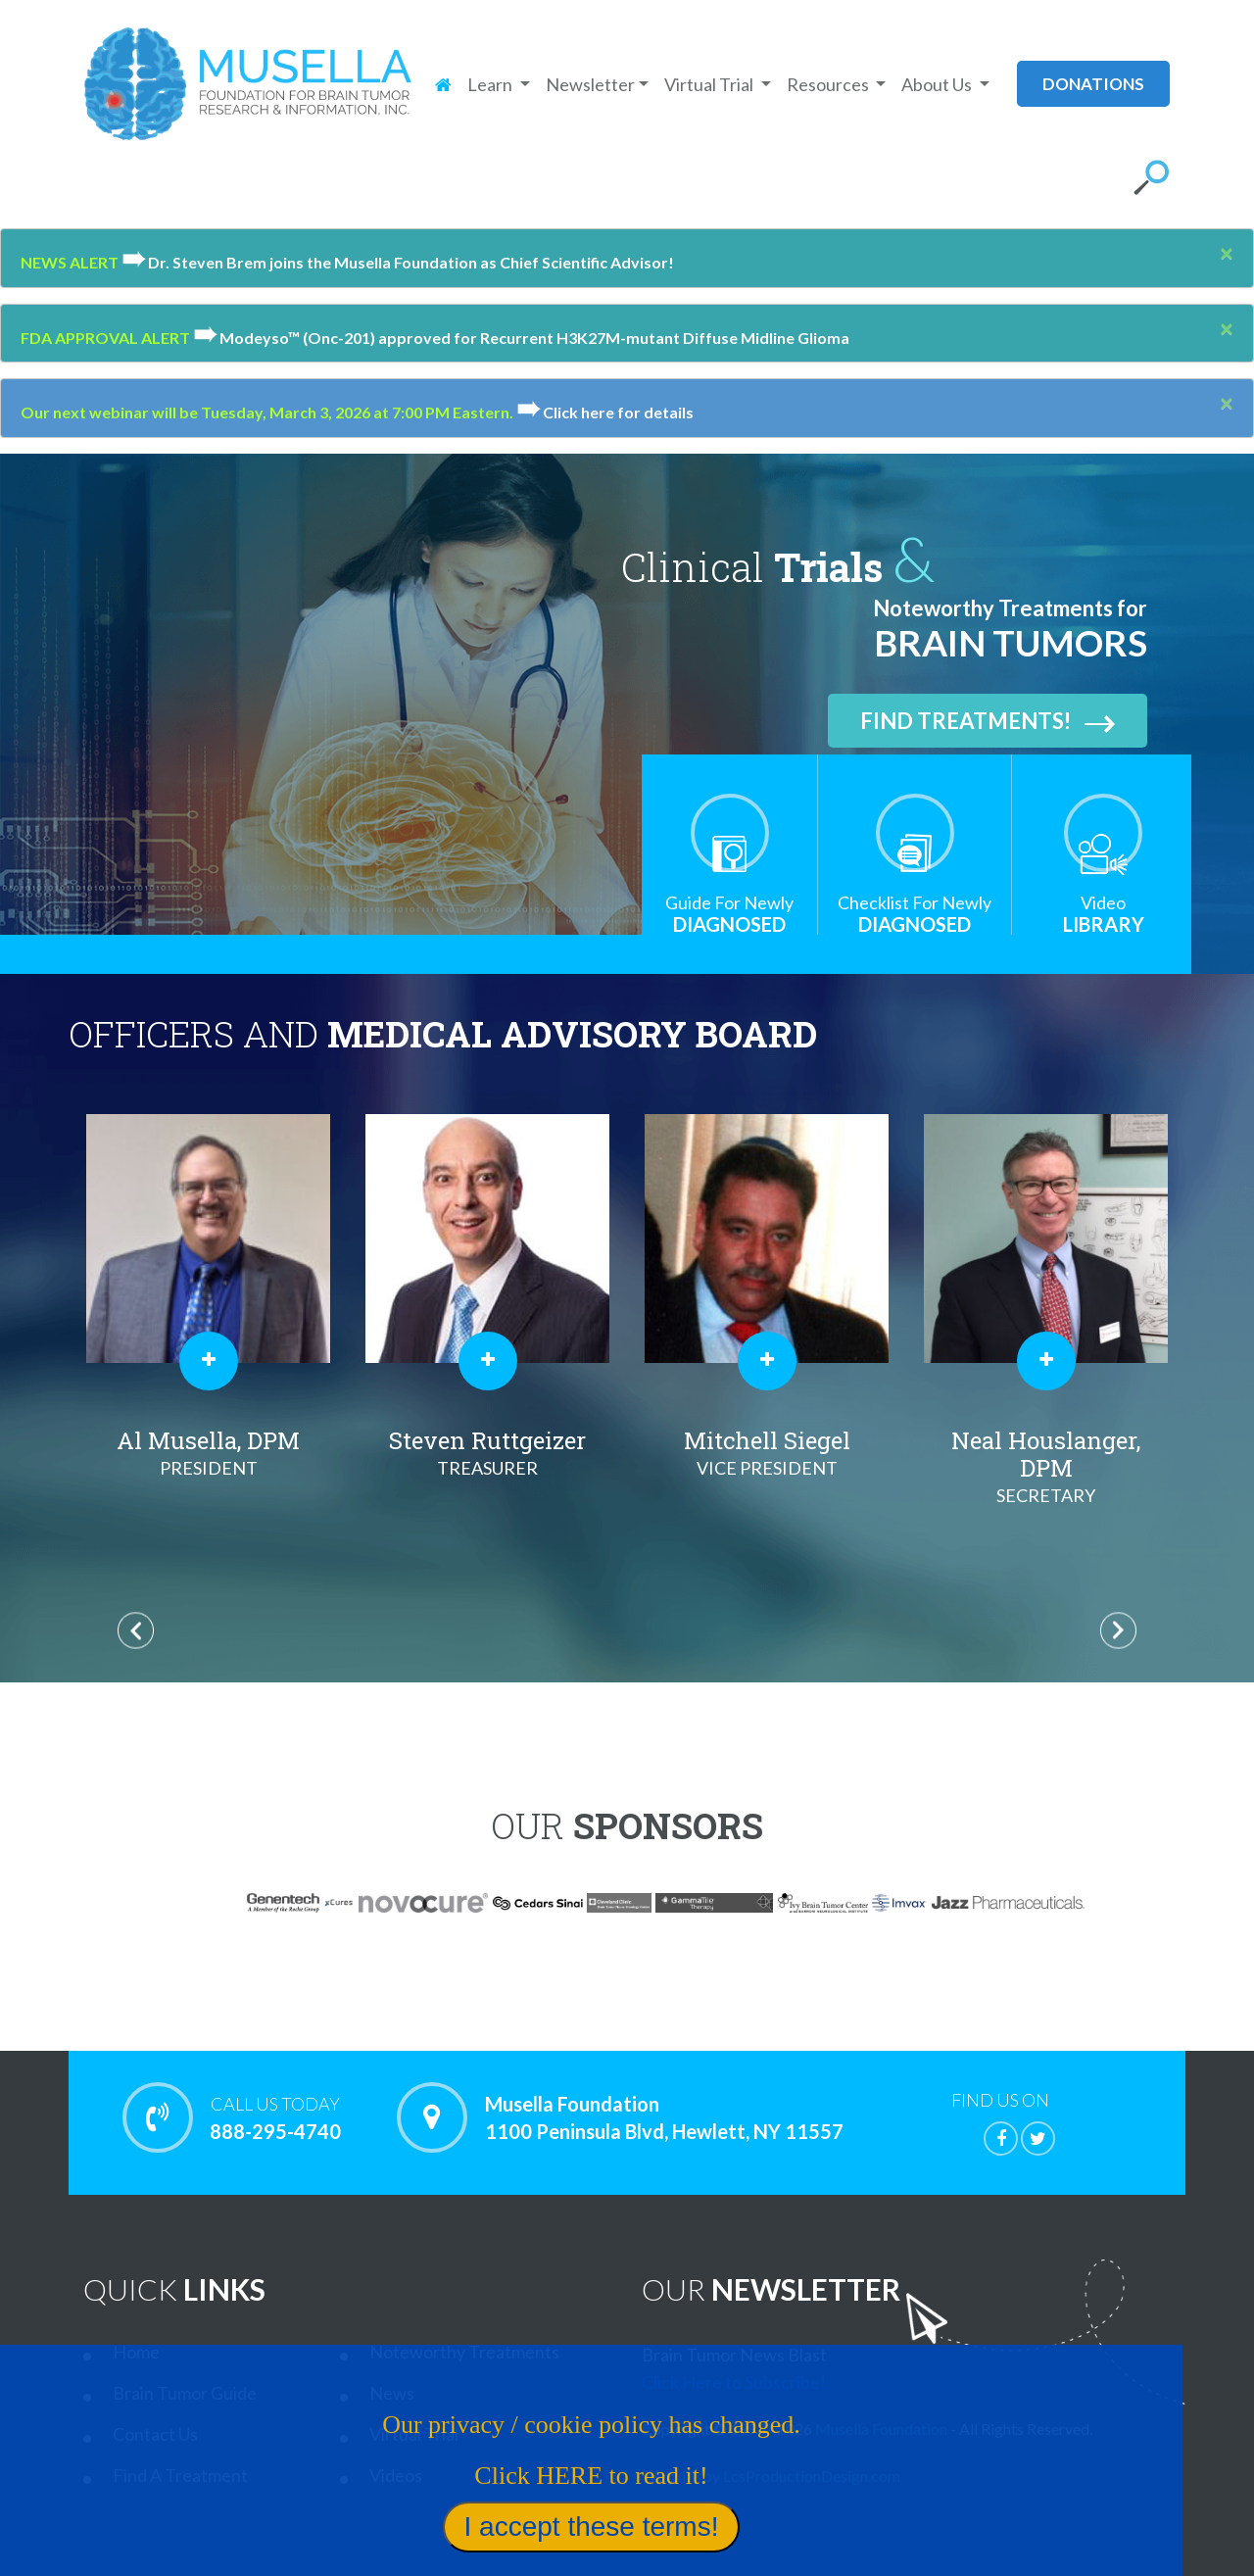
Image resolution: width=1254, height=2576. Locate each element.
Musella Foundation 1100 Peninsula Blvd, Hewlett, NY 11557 (664, 2117)
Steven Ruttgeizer (487, 1453)
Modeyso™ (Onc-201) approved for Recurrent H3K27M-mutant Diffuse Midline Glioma (521, 337)
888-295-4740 (274, 2117)
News (391, 2393)
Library (1103, 914)
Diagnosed (729, 914)
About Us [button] (938, 84)
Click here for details (605, 412)
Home (136, 2351)
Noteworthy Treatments (464, 2351)
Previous (136, 1630)
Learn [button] (491, 84)
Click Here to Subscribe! (734, 2382)
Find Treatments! (987, 720)
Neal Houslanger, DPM (1046, 1467)
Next (1118, 1630)
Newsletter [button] (590, 84)
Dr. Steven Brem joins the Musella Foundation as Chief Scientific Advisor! (397, 262)
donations (1093, 83)
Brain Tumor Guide (185, 2393)
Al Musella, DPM (208, 1453)
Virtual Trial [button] (710, 84)
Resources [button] (829, 84)
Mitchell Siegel (767, 1453)
